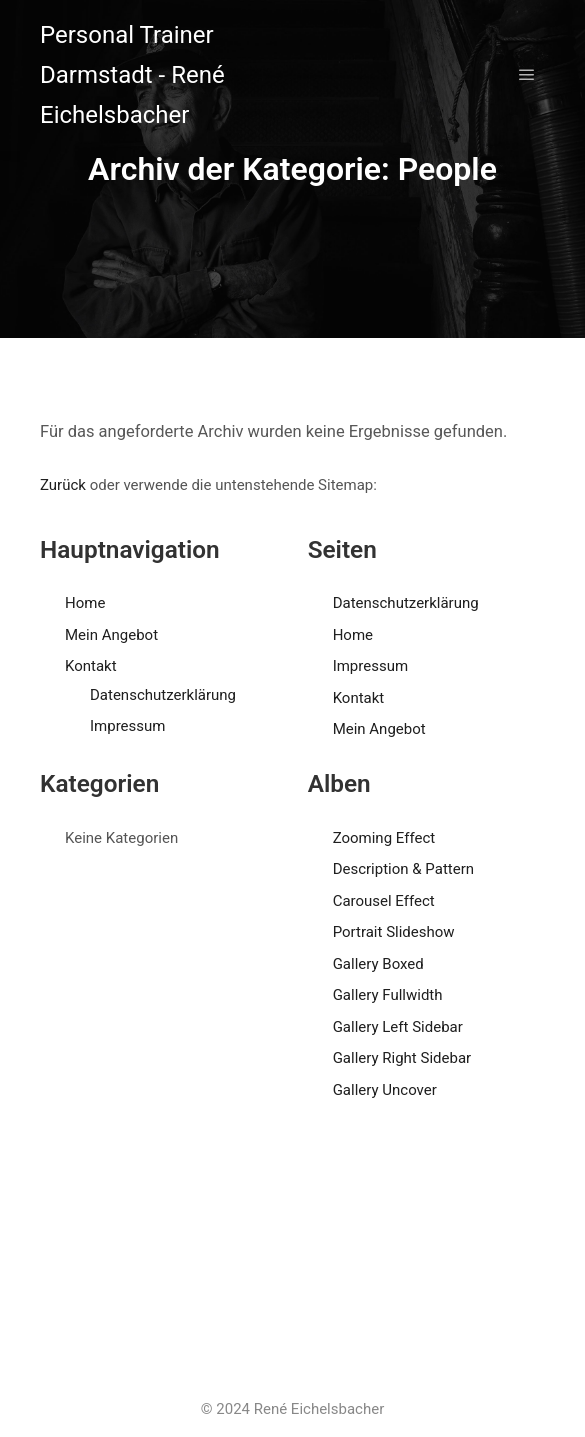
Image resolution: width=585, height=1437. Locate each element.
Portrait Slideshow (394, 932)
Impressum (127, 726)
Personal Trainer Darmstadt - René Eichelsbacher (132, 75)
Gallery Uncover (385, 1090)
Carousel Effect (384, 901)
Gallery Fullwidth (388, 995)
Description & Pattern (403, 869)
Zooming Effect (384, 838)
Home (85, 603)
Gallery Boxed (378, 964)
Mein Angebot (111, 635)
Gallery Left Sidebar (398, 1027)
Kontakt (91, 666)
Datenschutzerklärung (163, 695)
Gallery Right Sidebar (402, 1058)
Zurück (63, 485)
